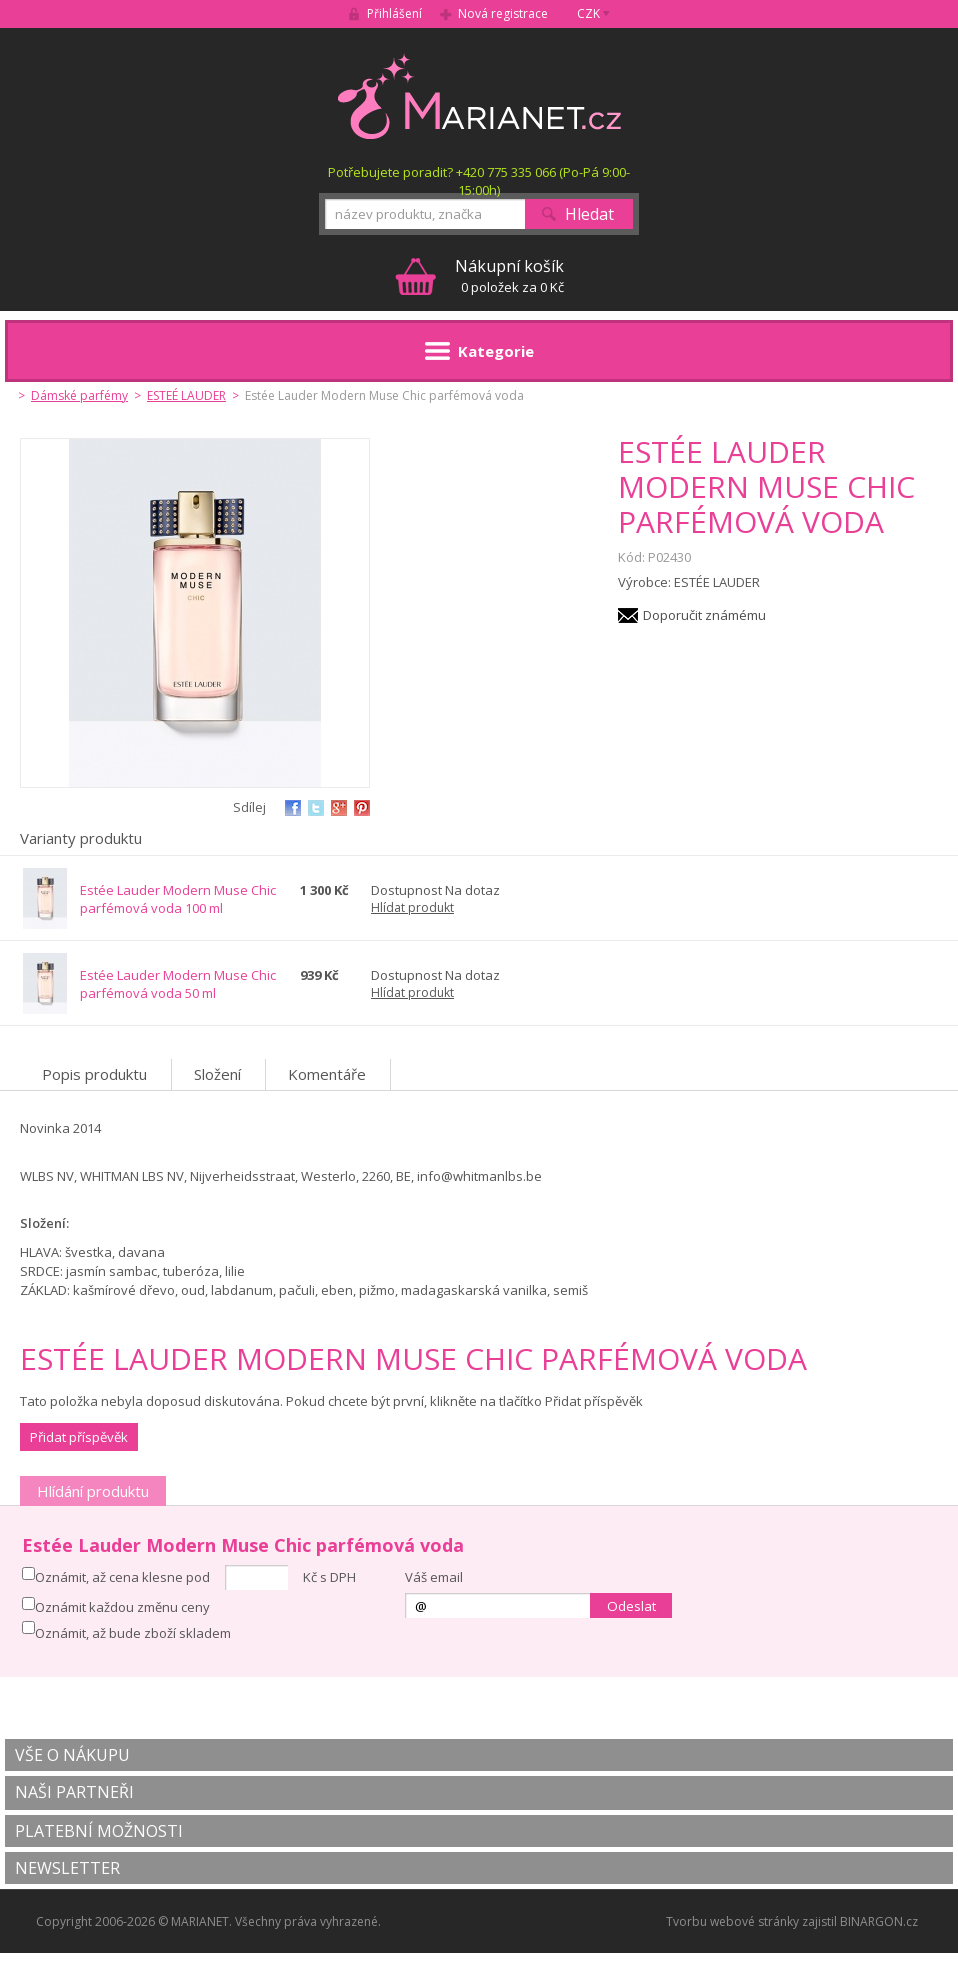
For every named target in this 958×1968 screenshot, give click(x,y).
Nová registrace (503, 13)
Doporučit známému (704, 615)
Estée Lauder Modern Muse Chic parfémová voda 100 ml (178, 899)
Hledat (589, 214)
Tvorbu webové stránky (732, 1921)
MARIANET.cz (479, 96)
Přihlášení (394, 13)
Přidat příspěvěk (79, 1437)
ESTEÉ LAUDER (186, 395)
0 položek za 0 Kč (509, 275)
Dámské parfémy (79, 395)
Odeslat (631, 1606)
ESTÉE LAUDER (717, 582)
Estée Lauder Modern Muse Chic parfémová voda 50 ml (178, 984)
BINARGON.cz (879, 1921)
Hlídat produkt (412, 907)
